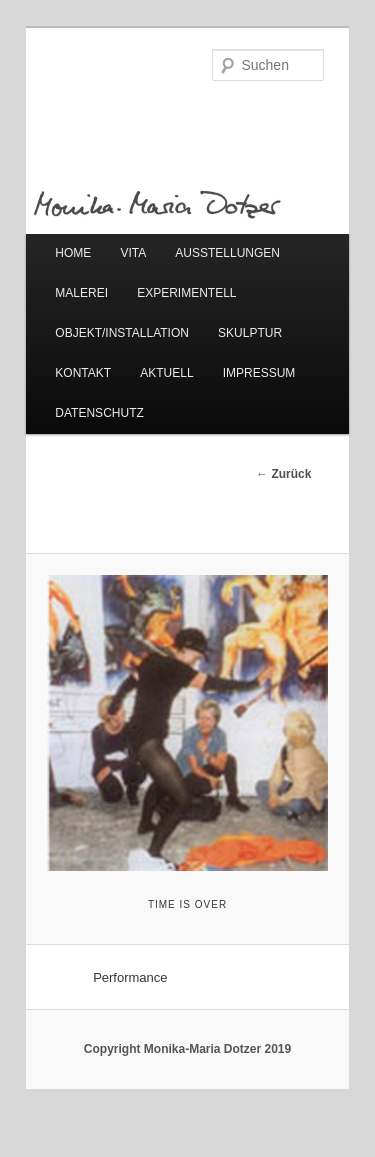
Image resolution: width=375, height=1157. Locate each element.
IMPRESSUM (259, 373)
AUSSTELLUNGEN (227, 253)
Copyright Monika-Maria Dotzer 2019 (187, 1049)
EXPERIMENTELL (186, 293)
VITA (133, 253)
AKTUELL (166, 373)
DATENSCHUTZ (99, 413)
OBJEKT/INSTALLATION (122, 333)
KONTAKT (83, 373)
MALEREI (81, 293)
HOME (73, 253)
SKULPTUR (250, 333)
